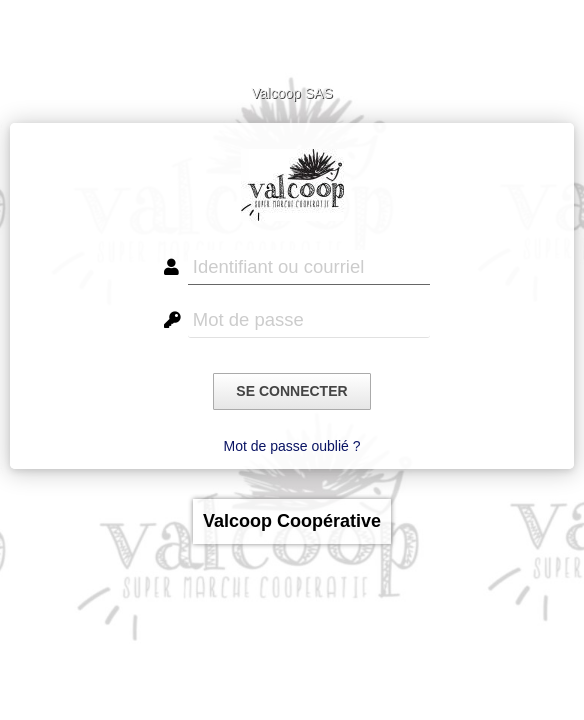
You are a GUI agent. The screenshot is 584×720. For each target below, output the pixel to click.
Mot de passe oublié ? (292, 446)
